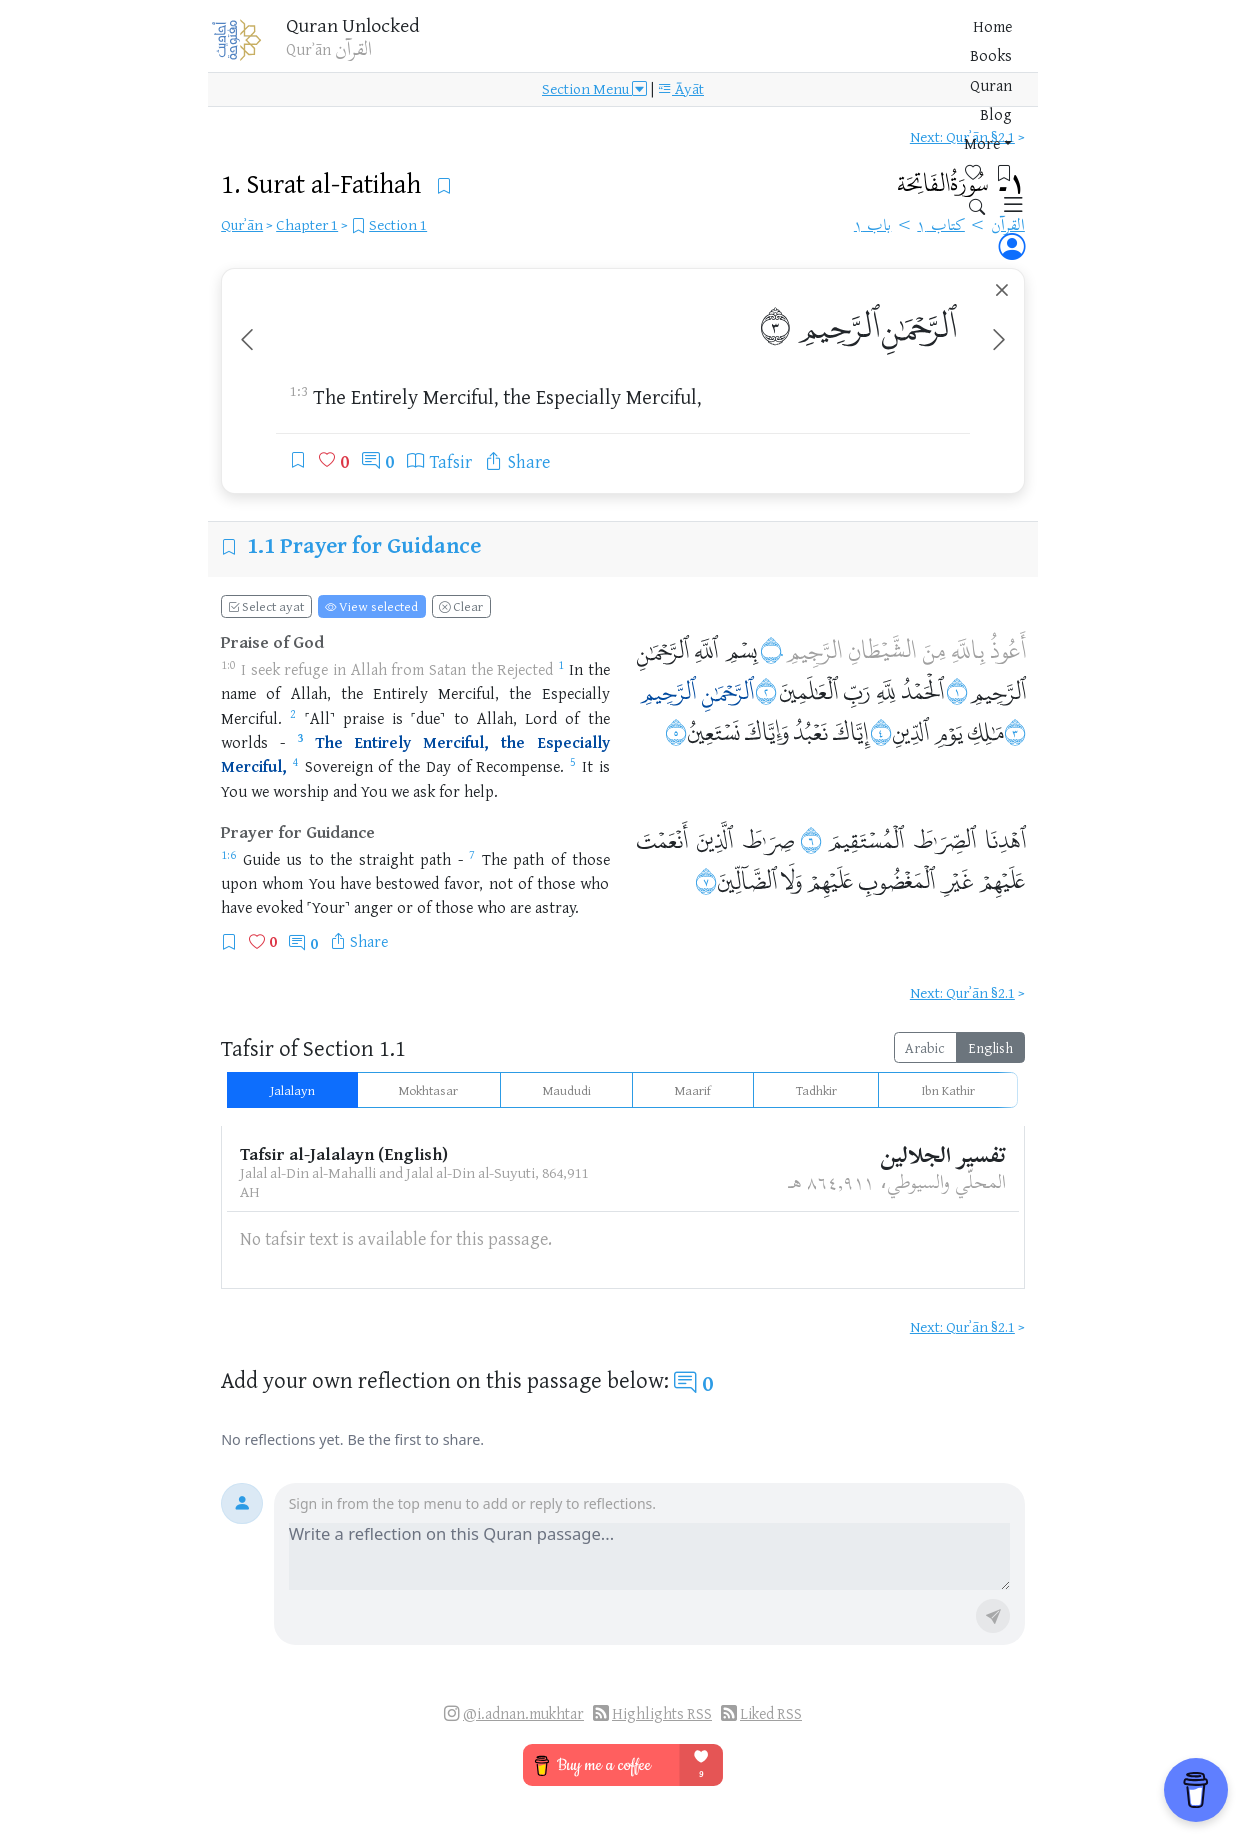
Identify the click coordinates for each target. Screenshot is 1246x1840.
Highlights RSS (662, 1713)
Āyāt (680, 102)
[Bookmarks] (922, 46)
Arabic (925, 1047)
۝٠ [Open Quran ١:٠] (772, 648)
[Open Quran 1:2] (293, 718)
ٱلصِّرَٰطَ (944, 838)
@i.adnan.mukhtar (523, 1713)
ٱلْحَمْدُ (922, 689)
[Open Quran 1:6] (228, 859)
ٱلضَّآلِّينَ (747, 879)
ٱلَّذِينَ (714, 838)
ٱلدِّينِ (910, 730)
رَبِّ (857, 689)
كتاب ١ (941, 227)
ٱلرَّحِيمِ (838, 323)
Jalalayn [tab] (292, 1090)
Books (673, 49)
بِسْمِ (741, 648)
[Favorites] (891, 46)
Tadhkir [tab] (816, 1090)
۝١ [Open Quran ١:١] (957, 689)
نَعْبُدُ (810, 730)
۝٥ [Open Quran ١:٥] (676, 730)
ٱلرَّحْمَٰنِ (919, 323)
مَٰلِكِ (985, 730)
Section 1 (398, 224)
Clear (461, 606)
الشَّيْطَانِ (882, 648)
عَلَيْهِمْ (1002, 879)
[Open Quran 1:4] (296, 766)
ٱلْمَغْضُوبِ (896, 879)
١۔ (961, 185)
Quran (730, 49)
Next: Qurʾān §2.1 (962, 136)
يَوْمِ (948, 730)
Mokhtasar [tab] (428, 1090)
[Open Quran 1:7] (472, 859)
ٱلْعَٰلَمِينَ (808, 689)
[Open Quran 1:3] (300, 742)
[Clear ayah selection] (1002, 291)
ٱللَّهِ (706, 648)
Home (617, 49)
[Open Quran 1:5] (573, 766)
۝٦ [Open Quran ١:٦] (811, 838)
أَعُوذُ (1008, 648)
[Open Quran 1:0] (228, 669)
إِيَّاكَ (851, 730)
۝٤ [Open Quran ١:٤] (881, 730)
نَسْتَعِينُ (714, 730)
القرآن (1008, 227)
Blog (782, 49)
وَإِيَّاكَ (766, 730)
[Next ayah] (999, 341)
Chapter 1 (307, 224)
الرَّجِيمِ (813, 648)
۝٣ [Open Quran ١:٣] (1015, 730)
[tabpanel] (623, 1198)
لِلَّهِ (886, 689)
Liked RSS (771, 1713)
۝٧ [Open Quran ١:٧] (706, 879)
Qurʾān (242, 224)
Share (369, 941)
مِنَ (934, 648)
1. (324, 183)
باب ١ (873, 227)
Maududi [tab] (567, 1090)
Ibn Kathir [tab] (948, 1090)
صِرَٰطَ (768, 838)
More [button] (831, 49)
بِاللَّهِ (967, 648)
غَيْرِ (956, 879)
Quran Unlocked (377, 29)
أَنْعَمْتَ (662, 838)
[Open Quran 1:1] (561, 669)
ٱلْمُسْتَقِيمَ (865, 838)
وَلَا (791, 879)
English (990, 1047)
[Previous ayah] (247, 341)
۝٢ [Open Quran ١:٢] (766, 689)
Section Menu (594, 102)
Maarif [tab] (693, 1090)
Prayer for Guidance (380, 544)
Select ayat (266, 606)
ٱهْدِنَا (1005, 838)
